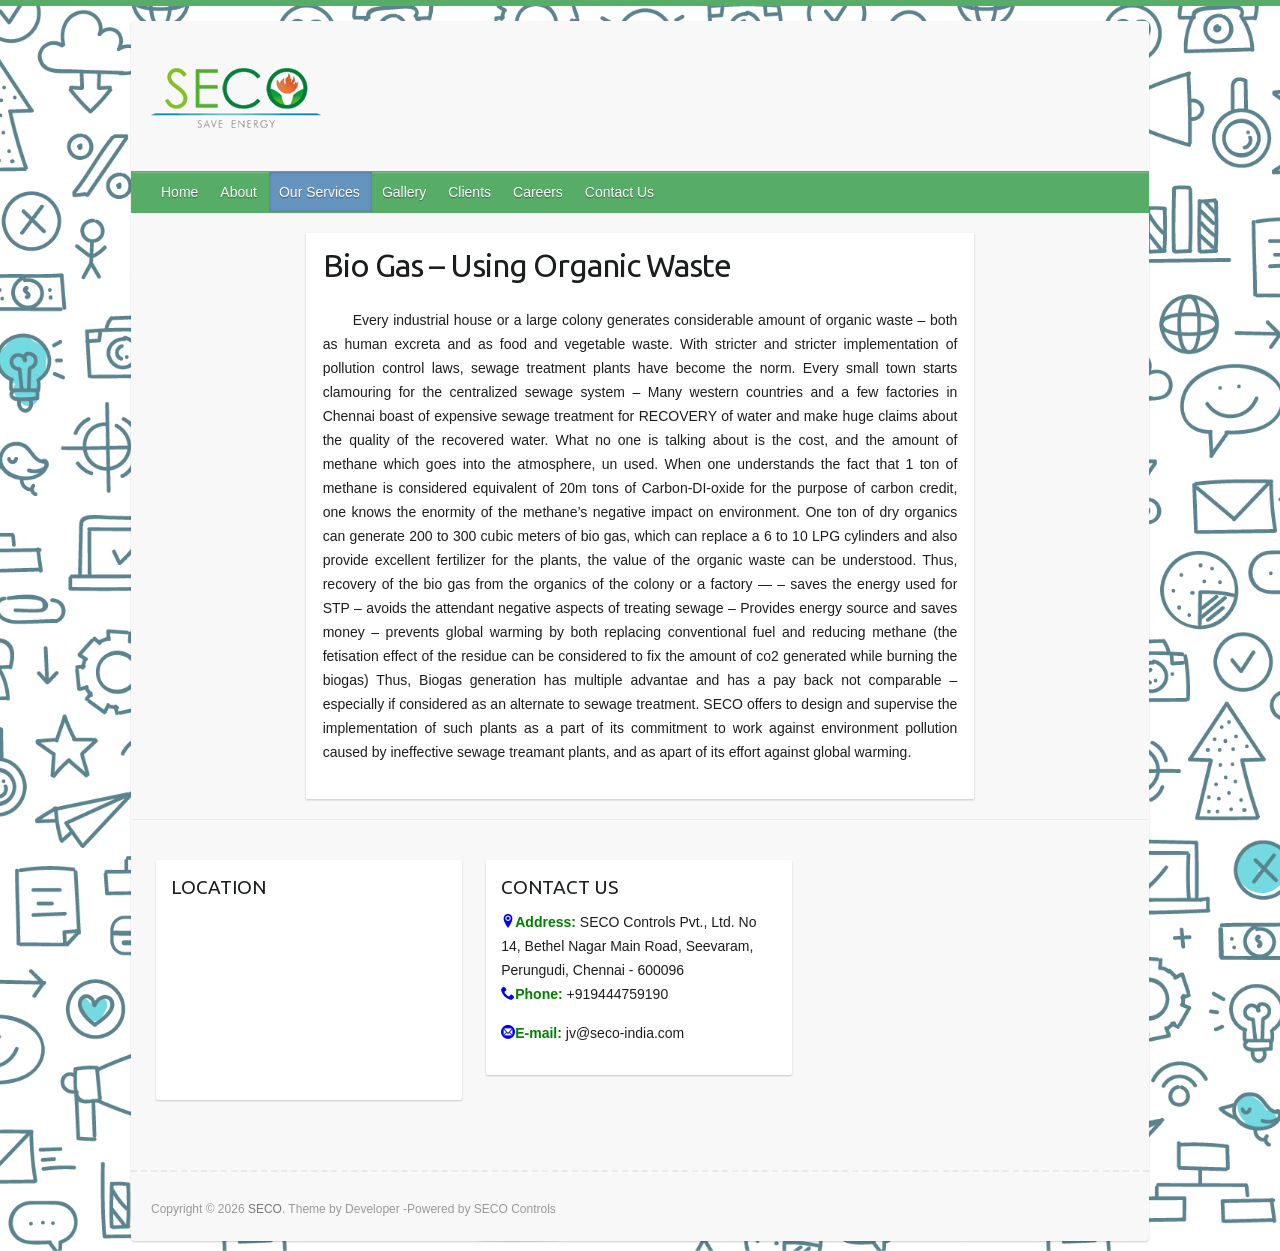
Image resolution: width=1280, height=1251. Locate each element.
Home (179, 192)
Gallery (404, 192)
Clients (469, 192)
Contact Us (619, 192)
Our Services (319, 192)
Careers (538, 192)
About (238, 192)
